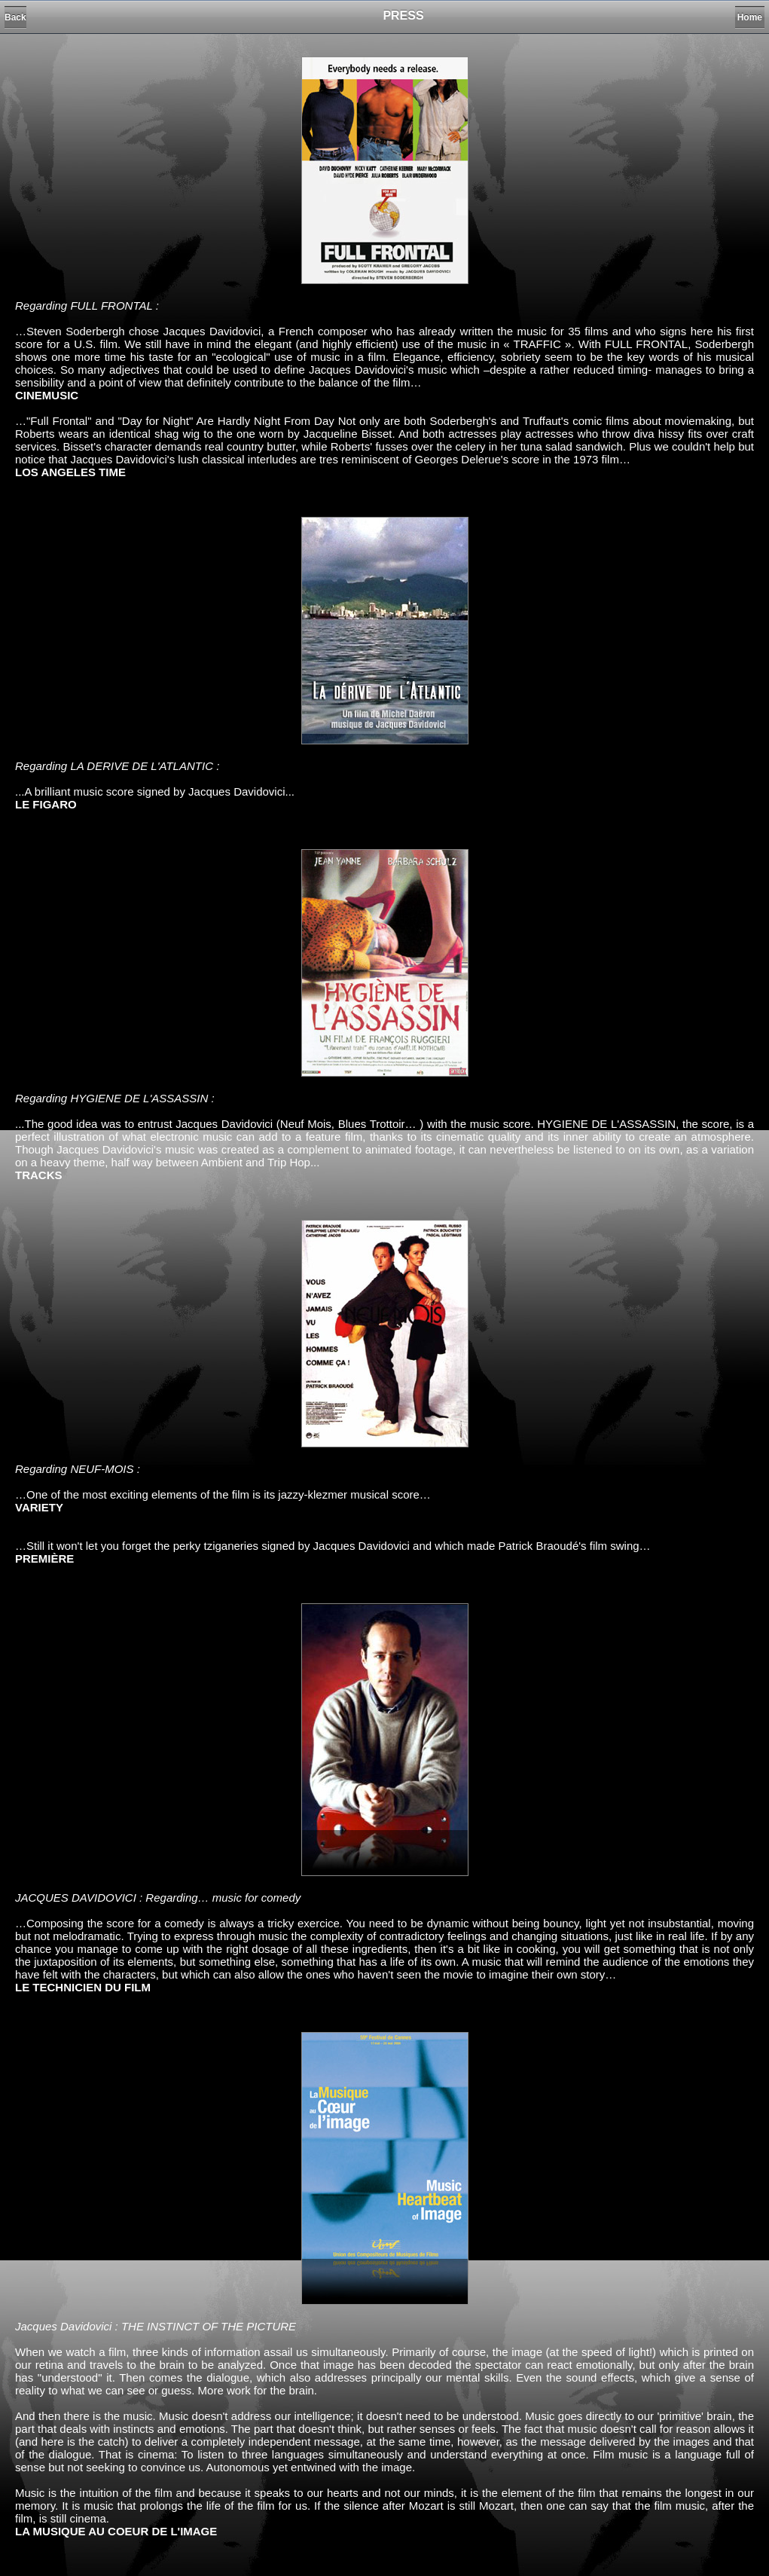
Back (15, 17)
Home (749, 17)
